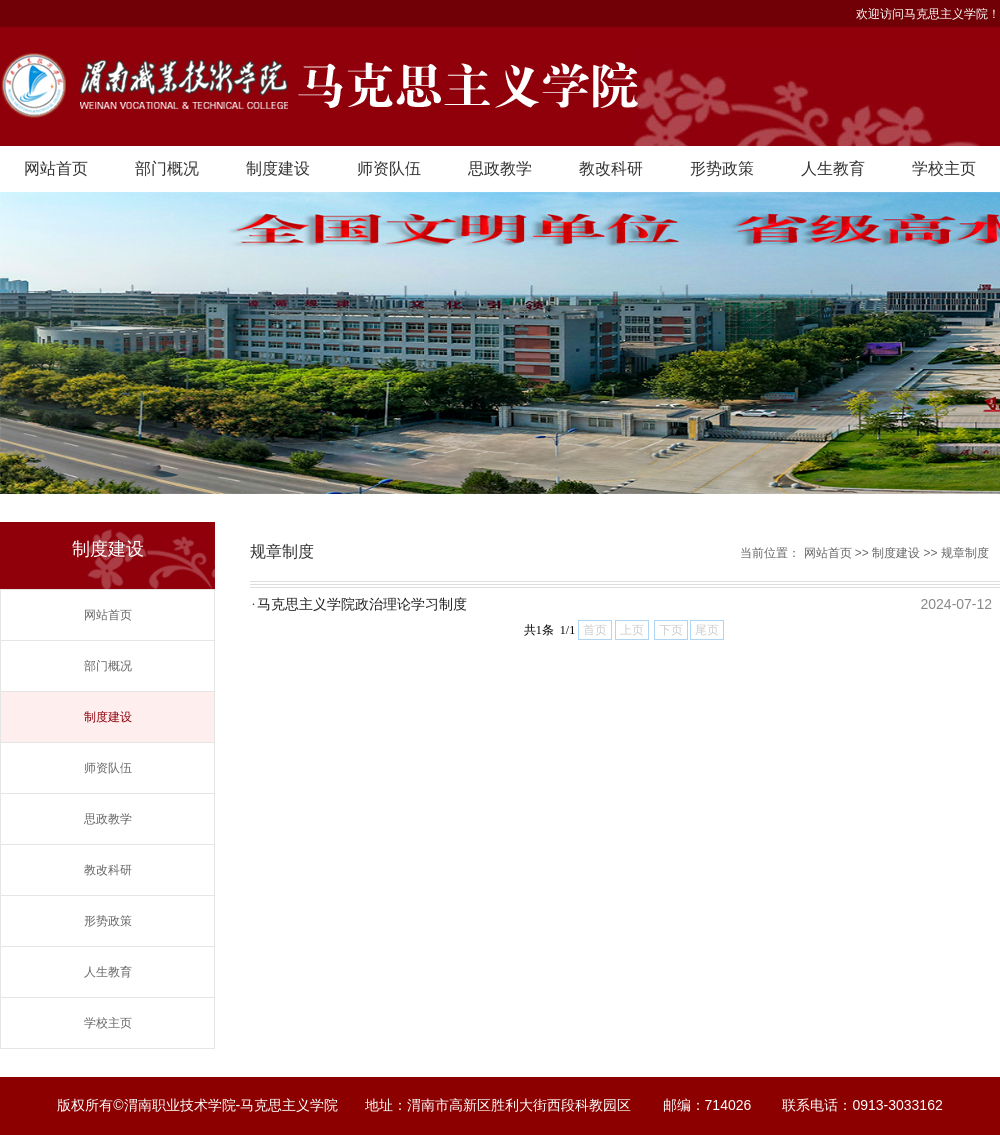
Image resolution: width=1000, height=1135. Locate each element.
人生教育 (833, 168)
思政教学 (500, 168)
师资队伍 (389, 168)
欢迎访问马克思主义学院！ (928, 14)
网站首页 (56, 168)
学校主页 (944, 168)
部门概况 (167, 168)
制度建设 (278, 168)
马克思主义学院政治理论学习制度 (362, 604)
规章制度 (965, 553)
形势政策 (722, 168)
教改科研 (611, 168)
